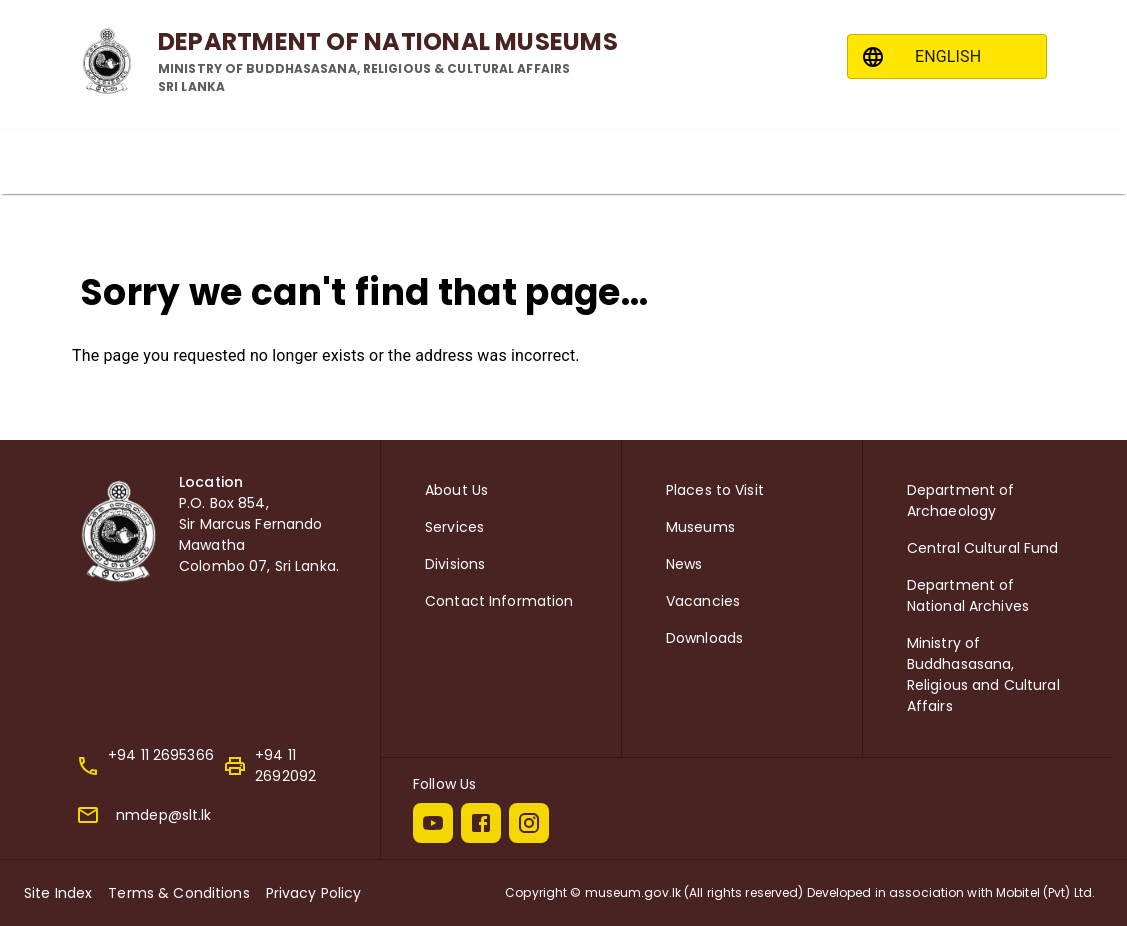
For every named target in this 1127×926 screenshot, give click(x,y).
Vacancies (703, 601)
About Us (456, 490)
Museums (700, 527)
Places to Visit (715, 490)
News (684, 564)
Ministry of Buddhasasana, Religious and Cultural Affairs (983, 674)
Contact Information (499, 601)
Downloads (704, 638)
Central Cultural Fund (983, 548)
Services (454, 527)
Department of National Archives (968, 595)
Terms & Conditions (178, 893)
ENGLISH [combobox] (948, 56)
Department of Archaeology (961, 500)
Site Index (58, 893)
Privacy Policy (314, 893)
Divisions (455, 564)
